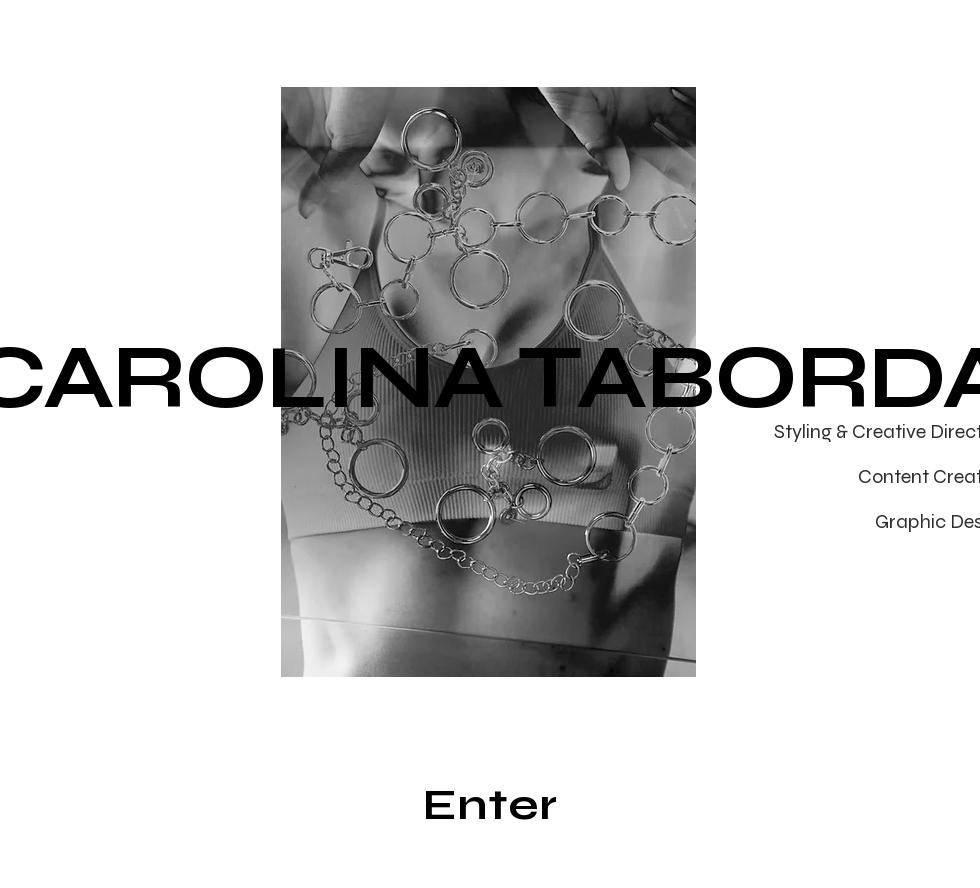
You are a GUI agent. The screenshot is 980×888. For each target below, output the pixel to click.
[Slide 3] (456, 645)
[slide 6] (525, 645)
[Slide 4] (479, 645)
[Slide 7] (548, 645)
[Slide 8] (571, 645)
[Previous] (209, 382)
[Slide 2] (433, 645)
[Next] (768, 382)
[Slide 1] (408, 645)
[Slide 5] (502, 645)
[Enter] (489, 805)
